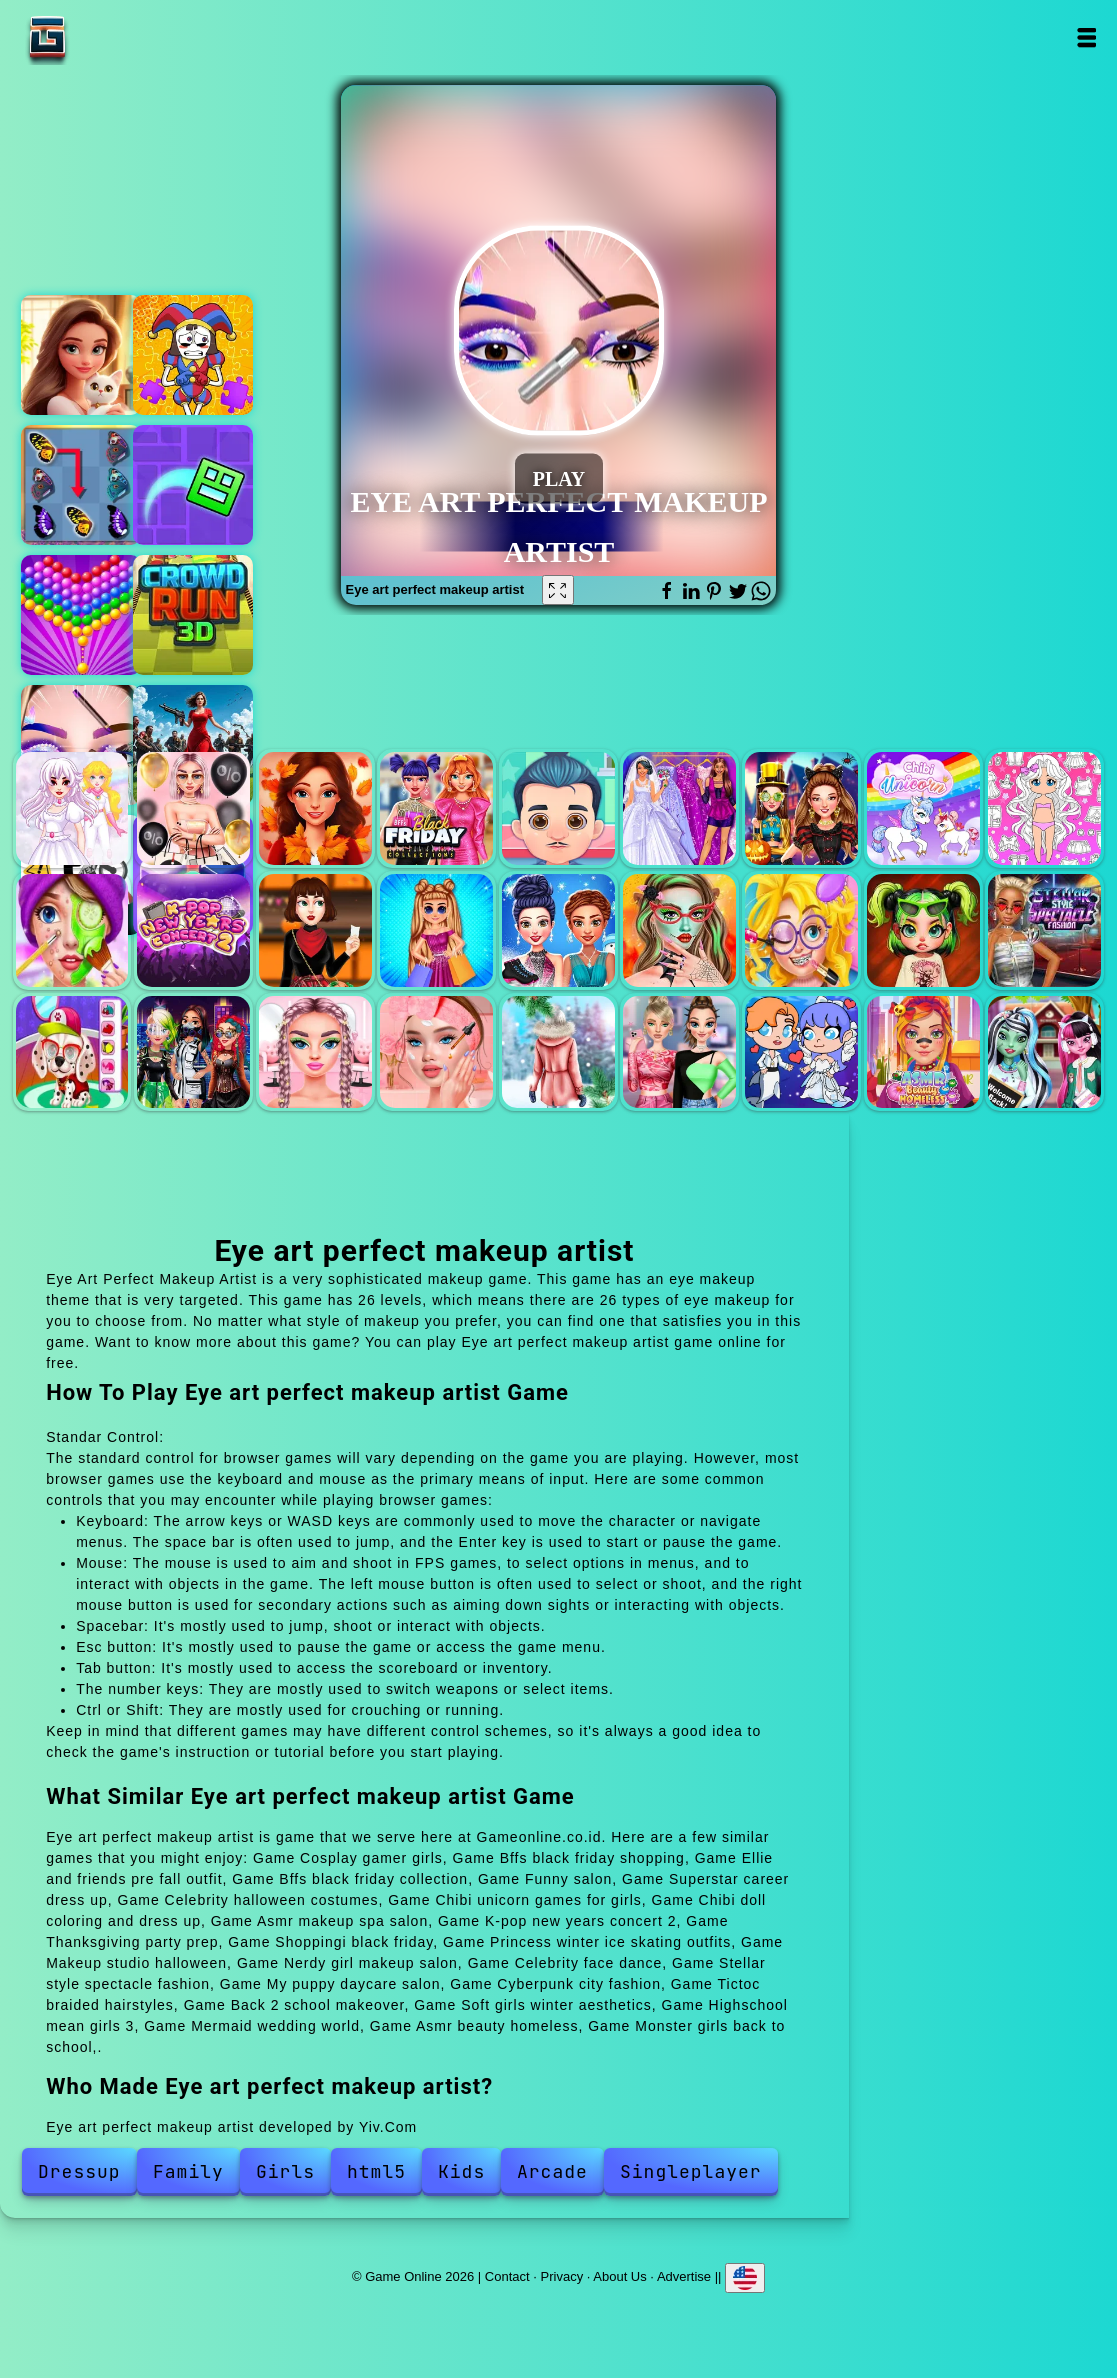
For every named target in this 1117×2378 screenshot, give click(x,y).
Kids (461, 2171)
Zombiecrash (193, 745)
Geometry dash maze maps (193, 485)
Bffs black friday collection (436, 808)
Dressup (79, 2171)
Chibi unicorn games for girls (923, 808)
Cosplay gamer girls (72, 808)
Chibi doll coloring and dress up (1044, 808)
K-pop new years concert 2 (193, 930)
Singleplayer (691, 2171)
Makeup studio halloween (679, 930)
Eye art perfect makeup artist (81, 745)
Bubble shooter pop (81, 615)
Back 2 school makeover (436, 1052)
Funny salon (558, 808)
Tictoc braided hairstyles (315, 1052)
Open (1086, 37)
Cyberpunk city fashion (193, 1052)
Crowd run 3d (193, 615)
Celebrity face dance (923, 930)
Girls (285, 2171)
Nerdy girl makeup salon (801, 930)
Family (188, 2171)
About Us (619, 2276)
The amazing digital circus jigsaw (193, 355)
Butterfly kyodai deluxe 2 (81, 485)
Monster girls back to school (1044, 1052)
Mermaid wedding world (801, 1052)
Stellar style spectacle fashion (1044, 930)
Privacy (562, 2276)
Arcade (552, 2171)
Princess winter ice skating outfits (558, 930)
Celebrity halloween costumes (801, 808)
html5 (376, 2171)
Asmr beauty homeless (923, 1052)
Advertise (684, 2276)
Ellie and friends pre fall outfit (315, 808)
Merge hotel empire (81, 355)
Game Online (110, 37)
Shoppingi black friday (436, 930)
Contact (507, 2276)
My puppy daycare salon (72, 1052)
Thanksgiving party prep (315, 930)
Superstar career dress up (679, 808)
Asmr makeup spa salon (72, 930)
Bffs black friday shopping (193, 808)
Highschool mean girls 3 (679, 1052)
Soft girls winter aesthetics (558, 1052)
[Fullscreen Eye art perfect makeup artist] (558, 590)
